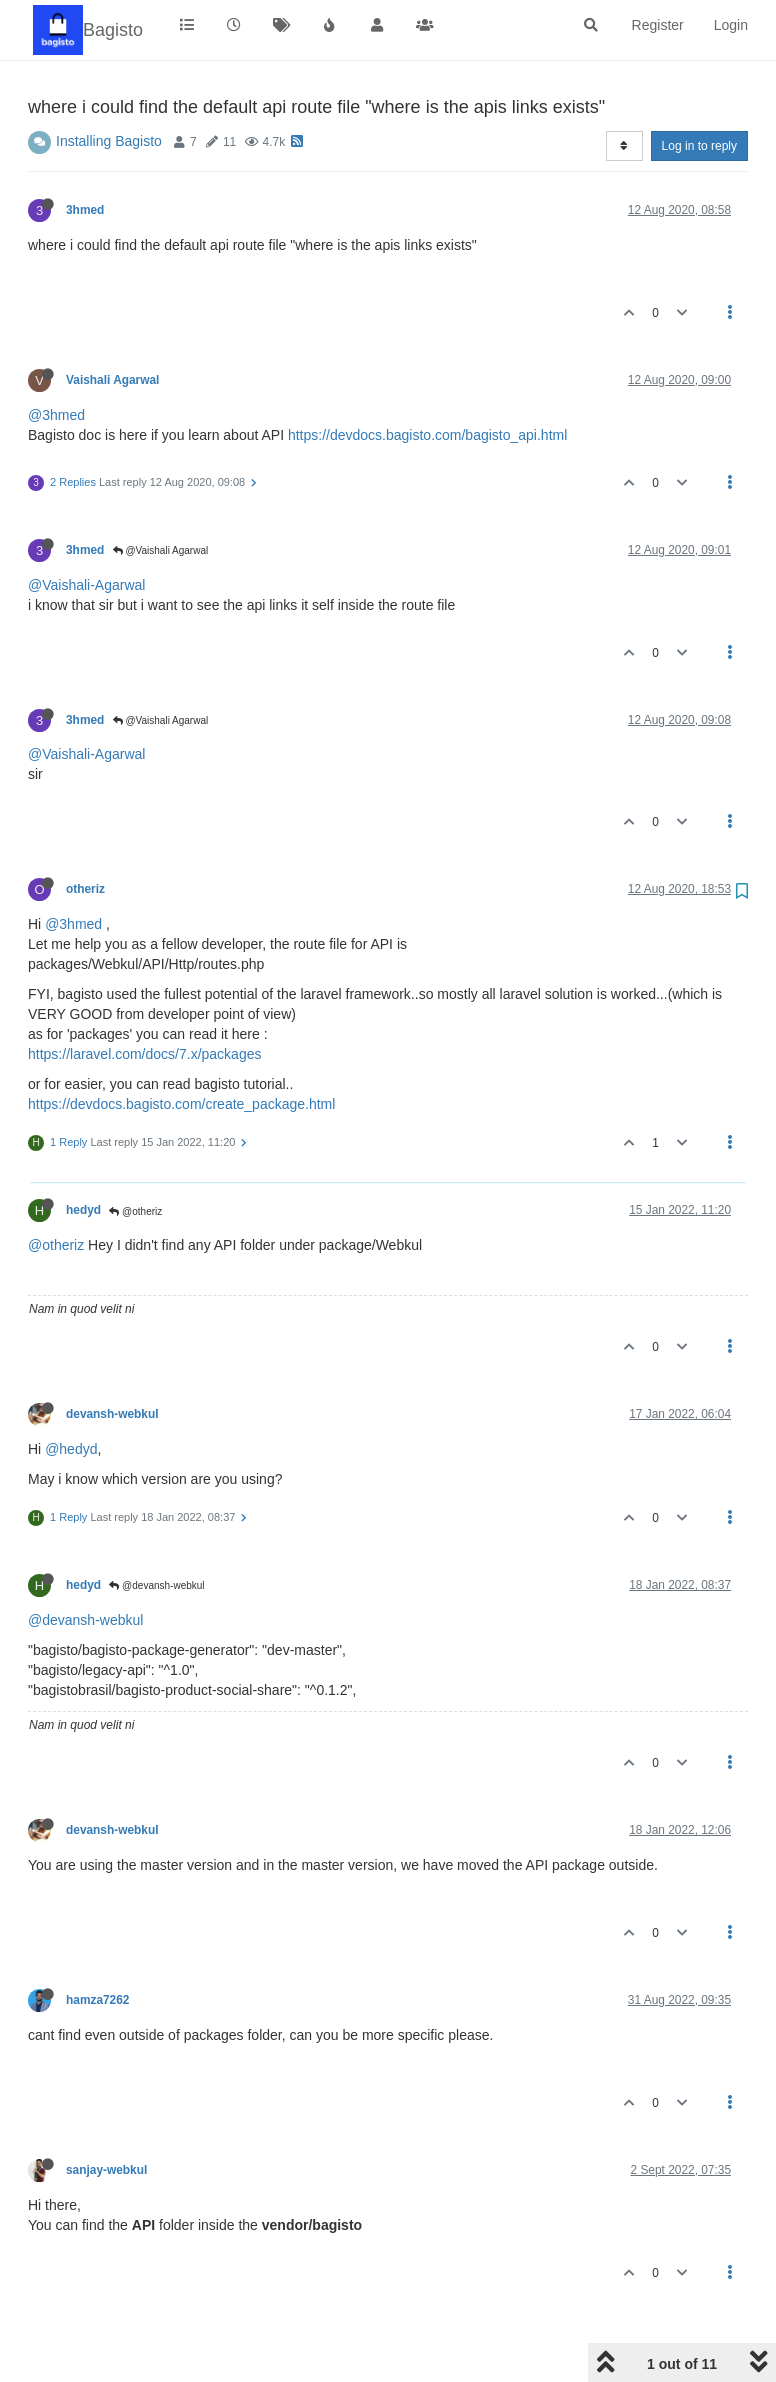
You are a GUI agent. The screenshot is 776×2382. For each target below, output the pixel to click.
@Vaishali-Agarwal (86, 585)
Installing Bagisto (109, 141)
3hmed (85, 210)
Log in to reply (699, 146)
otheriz (85, 889)
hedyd (83, 1210)
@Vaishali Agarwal (161, 550)
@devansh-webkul (156, 1585)
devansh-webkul (112, 1414)
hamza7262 (97, 2000)
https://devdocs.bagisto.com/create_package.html (181, 1104)
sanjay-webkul (106, 2170)
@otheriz (135, 1211)
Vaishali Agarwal (112, 380)
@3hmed (56, 415)
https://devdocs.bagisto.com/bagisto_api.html (427, 435)
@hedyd (71, 1449)
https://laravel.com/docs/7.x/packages (144, 1054)
